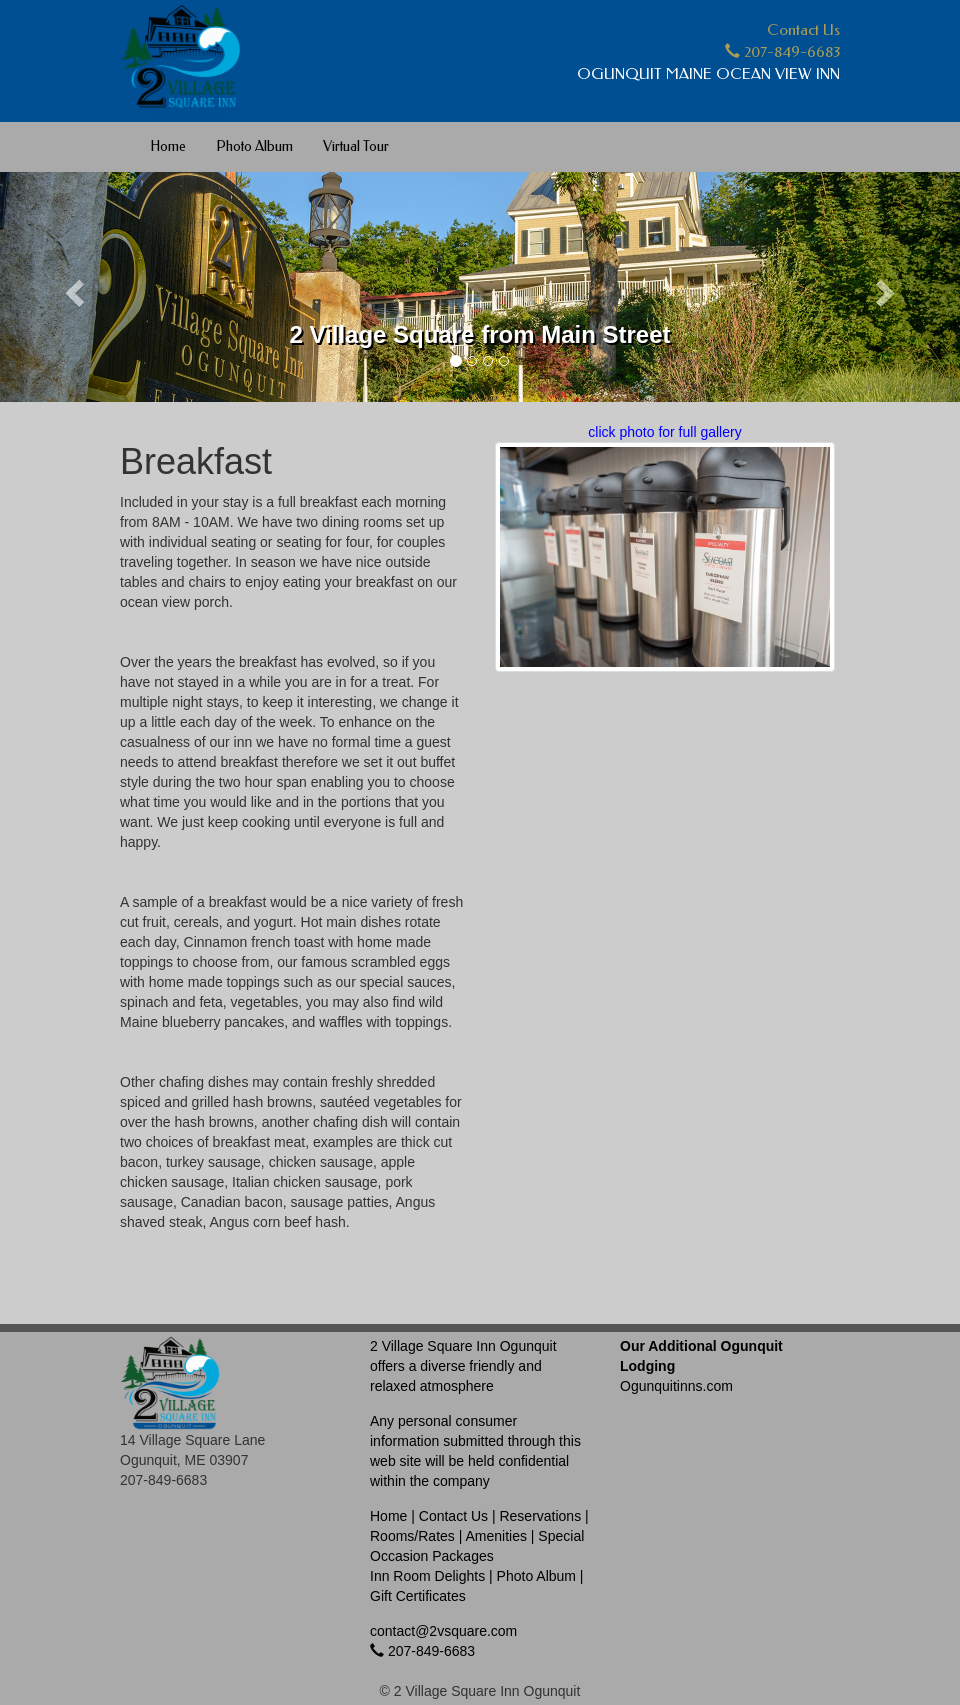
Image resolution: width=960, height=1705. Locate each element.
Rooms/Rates (412, 1536)
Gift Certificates (418, 1596)
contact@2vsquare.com (443, 1631)
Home (168, 146)
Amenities (495, 1536)
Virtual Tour (356, 146)
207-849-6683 (782, 52)
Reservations (540, 1516)
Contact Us (803, 30)
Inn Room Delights (427, 1576)
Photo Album (254, 146)
